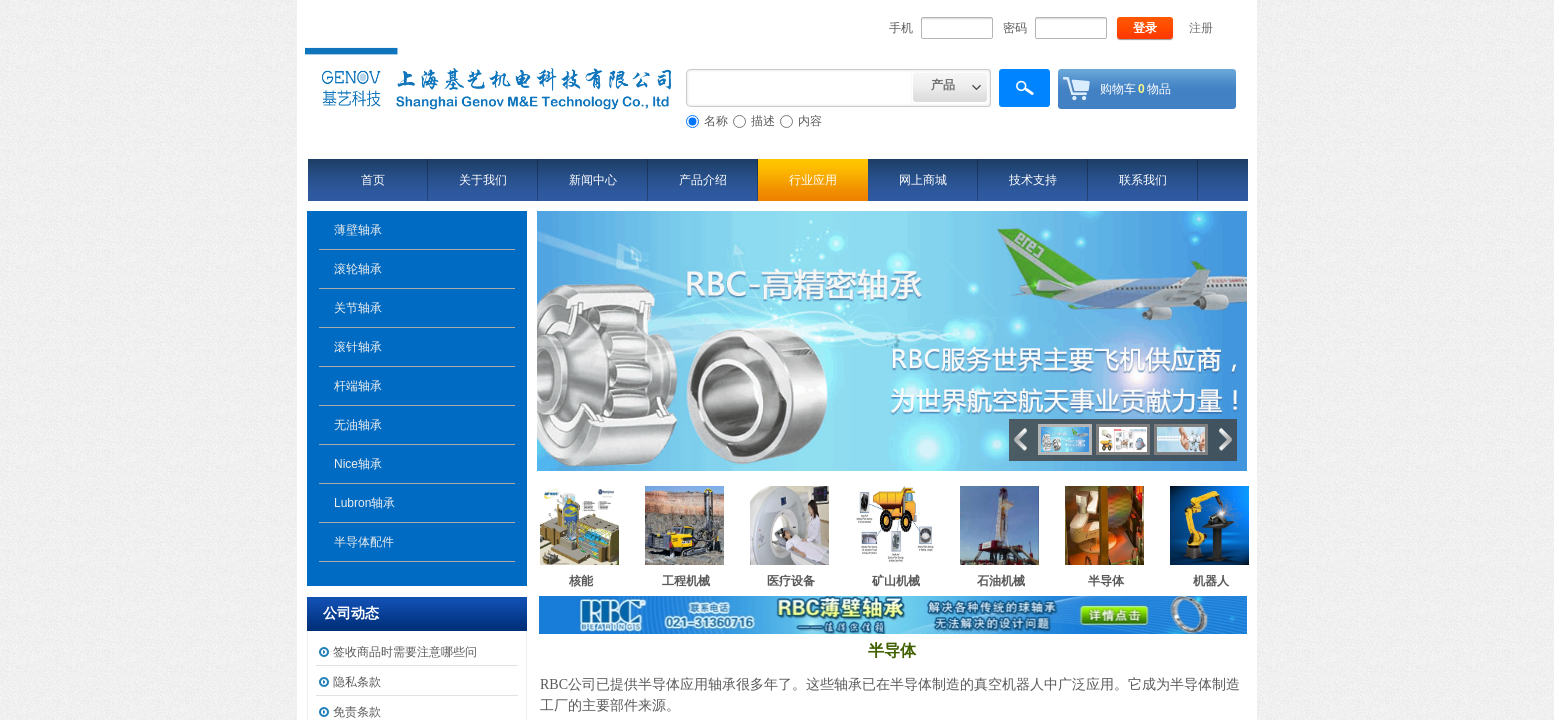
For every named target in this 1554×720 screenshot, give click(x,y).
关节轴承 (358, 308)
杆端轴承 (358, 386)
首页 (373, 180)
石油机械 (1001, 581)
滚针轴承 (358, 347)
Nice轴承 (358, 464)
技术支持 (1033, 180)
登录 (1145, 28)
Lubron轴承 (364, 503)
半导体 (1106, 581)
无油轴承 (358, 425)
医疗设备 (791, 581)
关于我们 (483, 180)
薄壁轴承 (358, 230)
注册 (1201, 28)
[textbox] (799, 88)
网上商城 (923, 180)
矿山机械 (896, 581)
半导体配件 (364, 542)
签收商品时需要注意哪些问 (405, 652)
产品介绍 (703, 180)
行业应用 (813, 180)
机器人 (1211, 581)
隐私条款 (357, 682)
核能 (581, 581)
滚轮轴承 (358, 269)
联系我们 (1143, 180)
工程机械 (686, 581)
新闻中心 (593, 180)
